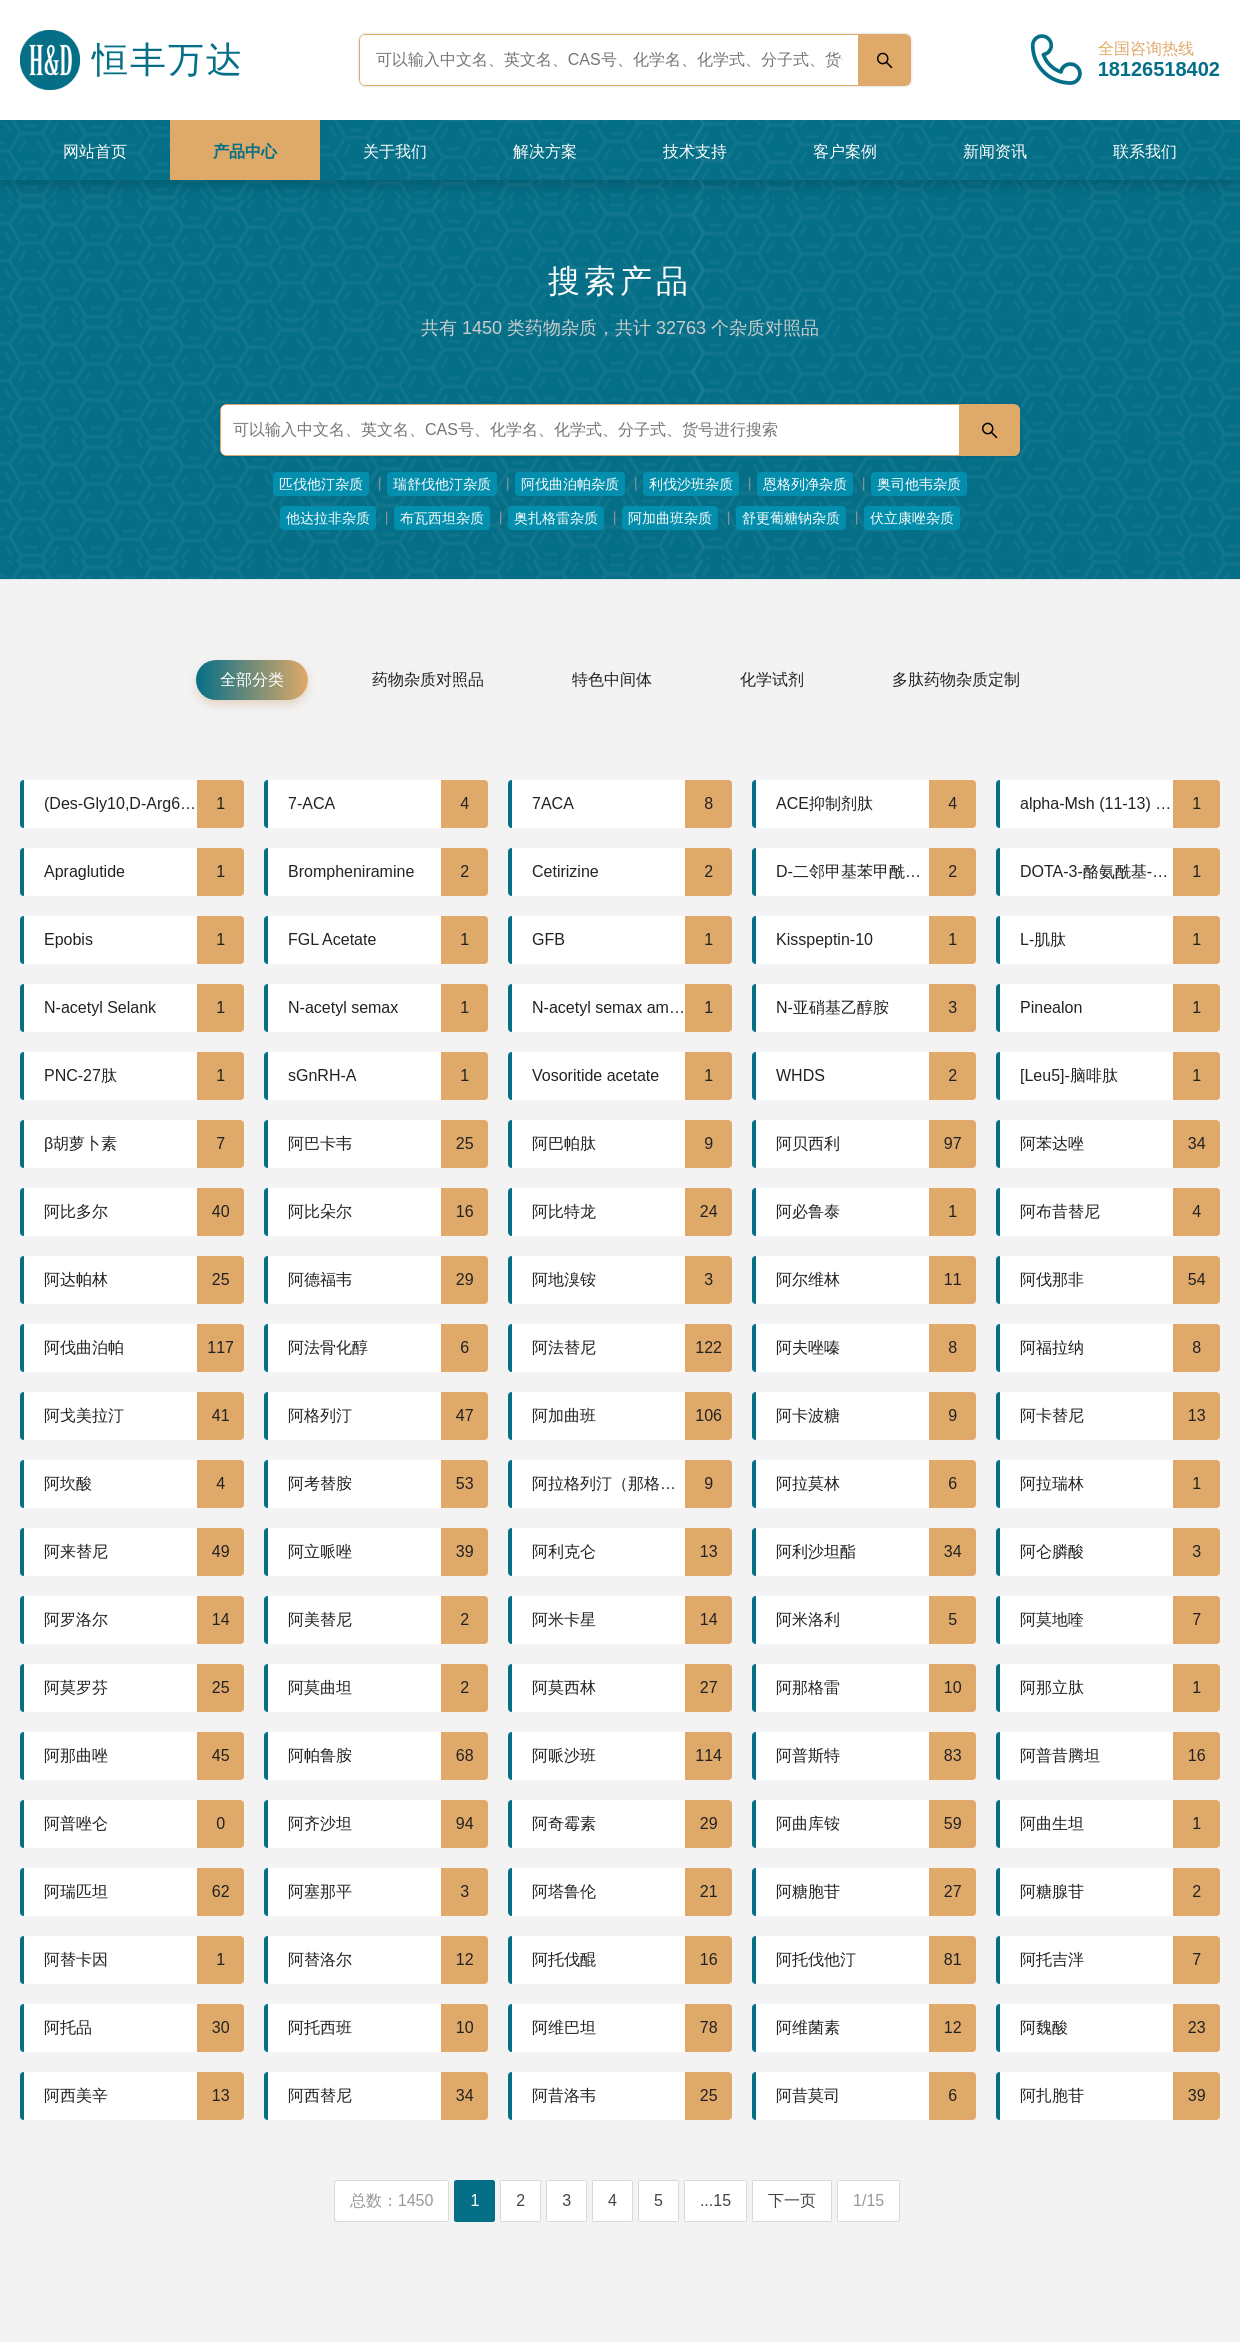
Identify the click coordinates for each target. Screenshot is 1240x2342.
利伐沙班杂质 (691, 484)
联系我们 (1145, 151)
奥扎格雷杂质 (556, 518)
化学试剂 (772, 679)
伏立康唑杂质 (912, 518)
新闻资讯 (995, 151)
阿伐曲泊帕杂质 (570, 484)
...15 (715, 2200)
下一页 (792, 2200)
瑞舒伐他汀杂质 (442, 484)
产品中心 (245, 151)
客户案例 (845, 151)
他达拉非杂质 (328, 518)
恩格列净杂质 (805, 484)
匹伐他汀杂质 (321, 484)
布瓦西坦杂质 (442, 518)
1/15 (868, 2200)
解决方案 (545, 151)
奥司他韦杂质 (919, 484)
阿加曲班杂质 (670, 518)
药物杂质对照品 (428, 679)
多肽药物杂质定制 (956, 679)
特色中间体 (612, 679)
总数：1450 (392, 2200)
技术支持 (695, 151)
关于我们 (395, 151)
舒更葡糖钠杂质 (791, 518)
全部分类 (252, 679)
